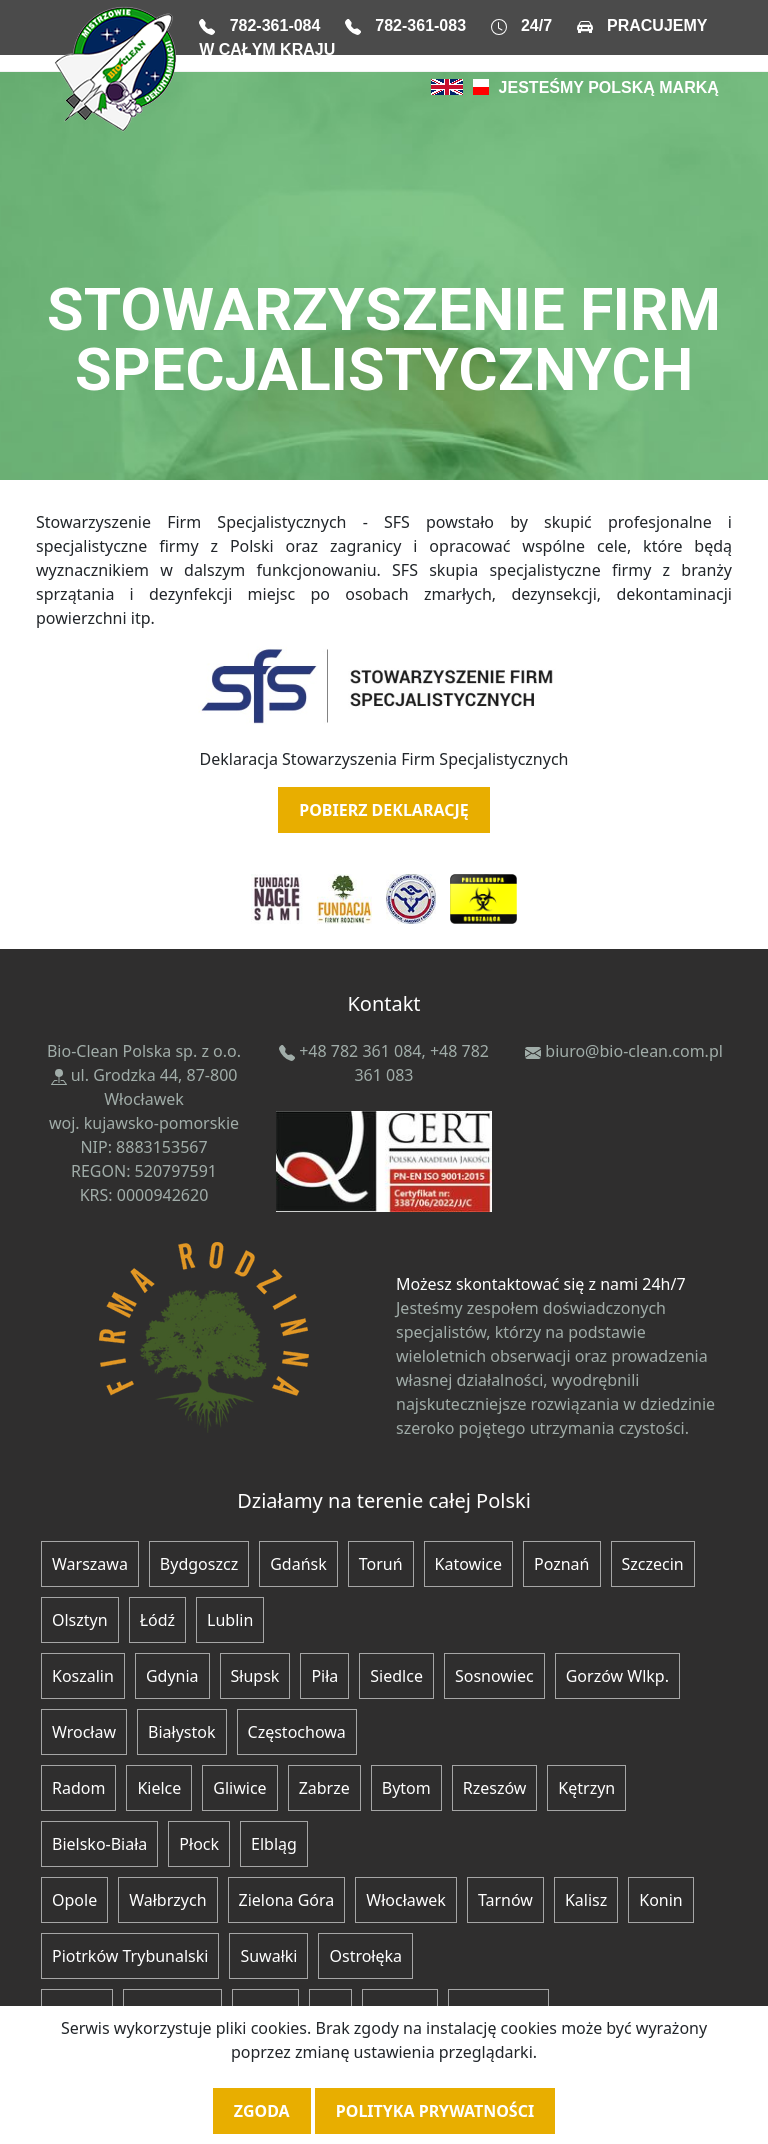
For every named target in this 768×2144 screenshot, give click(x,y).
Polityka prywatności (435, 2111)
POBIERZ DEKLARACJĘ (383, 810)
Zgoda (262, 2111)
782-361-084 (275, 25)
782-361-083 (420, 25)
